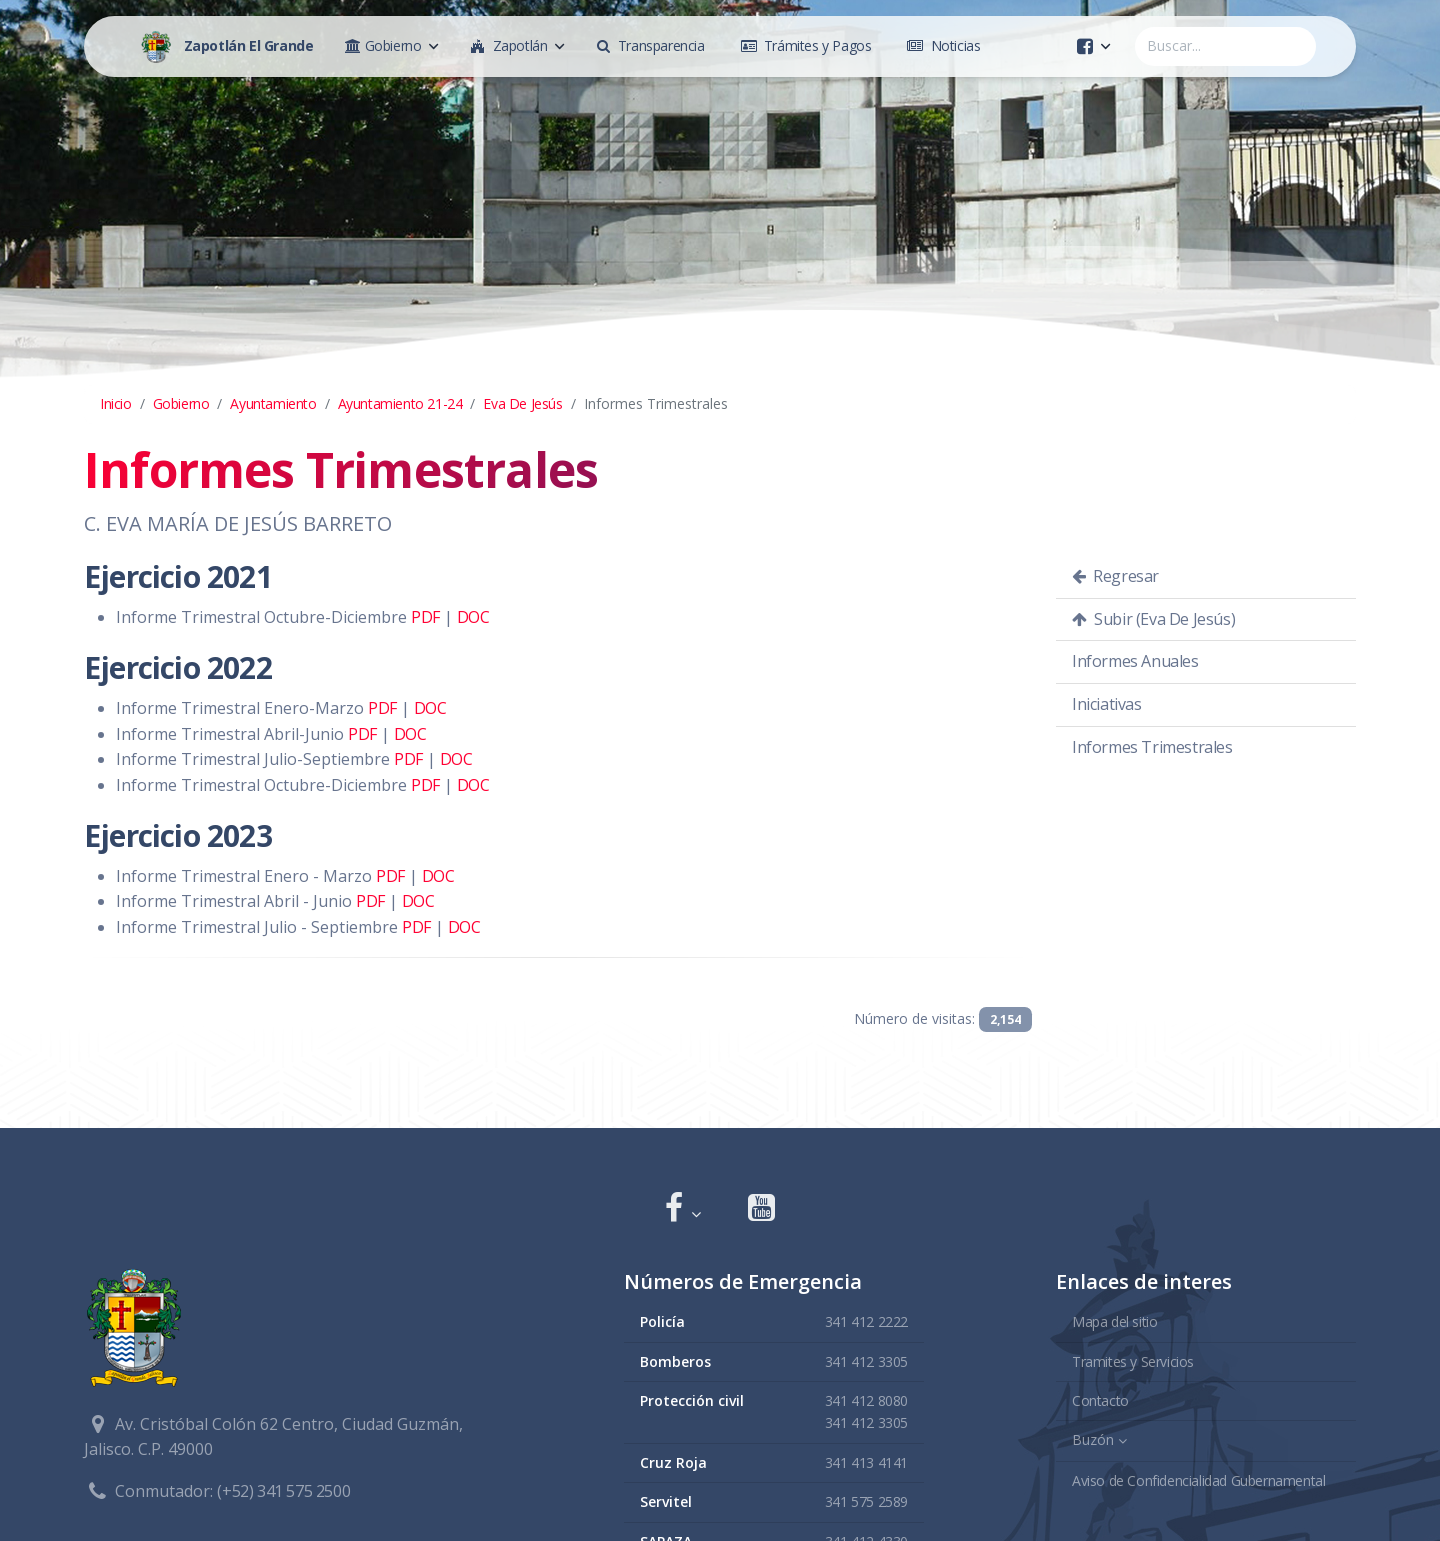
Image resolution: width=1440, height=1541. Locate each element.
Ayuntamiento (273, 403)
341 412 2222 (866, 1320)
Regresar (1115, 576)
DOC (473, 617)
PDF (425, 617)
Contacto (1100, 1399)
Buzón (1093, 1439)
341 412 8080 (866, 1399)
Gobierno (181, 403)
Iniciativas (1107, 704)
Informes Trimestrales (1152, 747)
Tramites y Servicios (1133, 1360)
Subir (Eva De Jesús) (1153, 619)
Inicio (116, 403)
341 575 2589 (866, 1500)
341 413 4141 (866, 1461)
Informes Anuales (1135, 661)
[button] (682, 1209)
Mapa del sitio (1114, 1320)
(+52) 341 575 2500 (283, 1490)
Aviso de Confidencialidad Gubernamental (1198, 1478)
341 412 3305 (866, 1360)
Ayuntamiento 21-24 (400, 403)
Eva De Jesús (522, 403)
